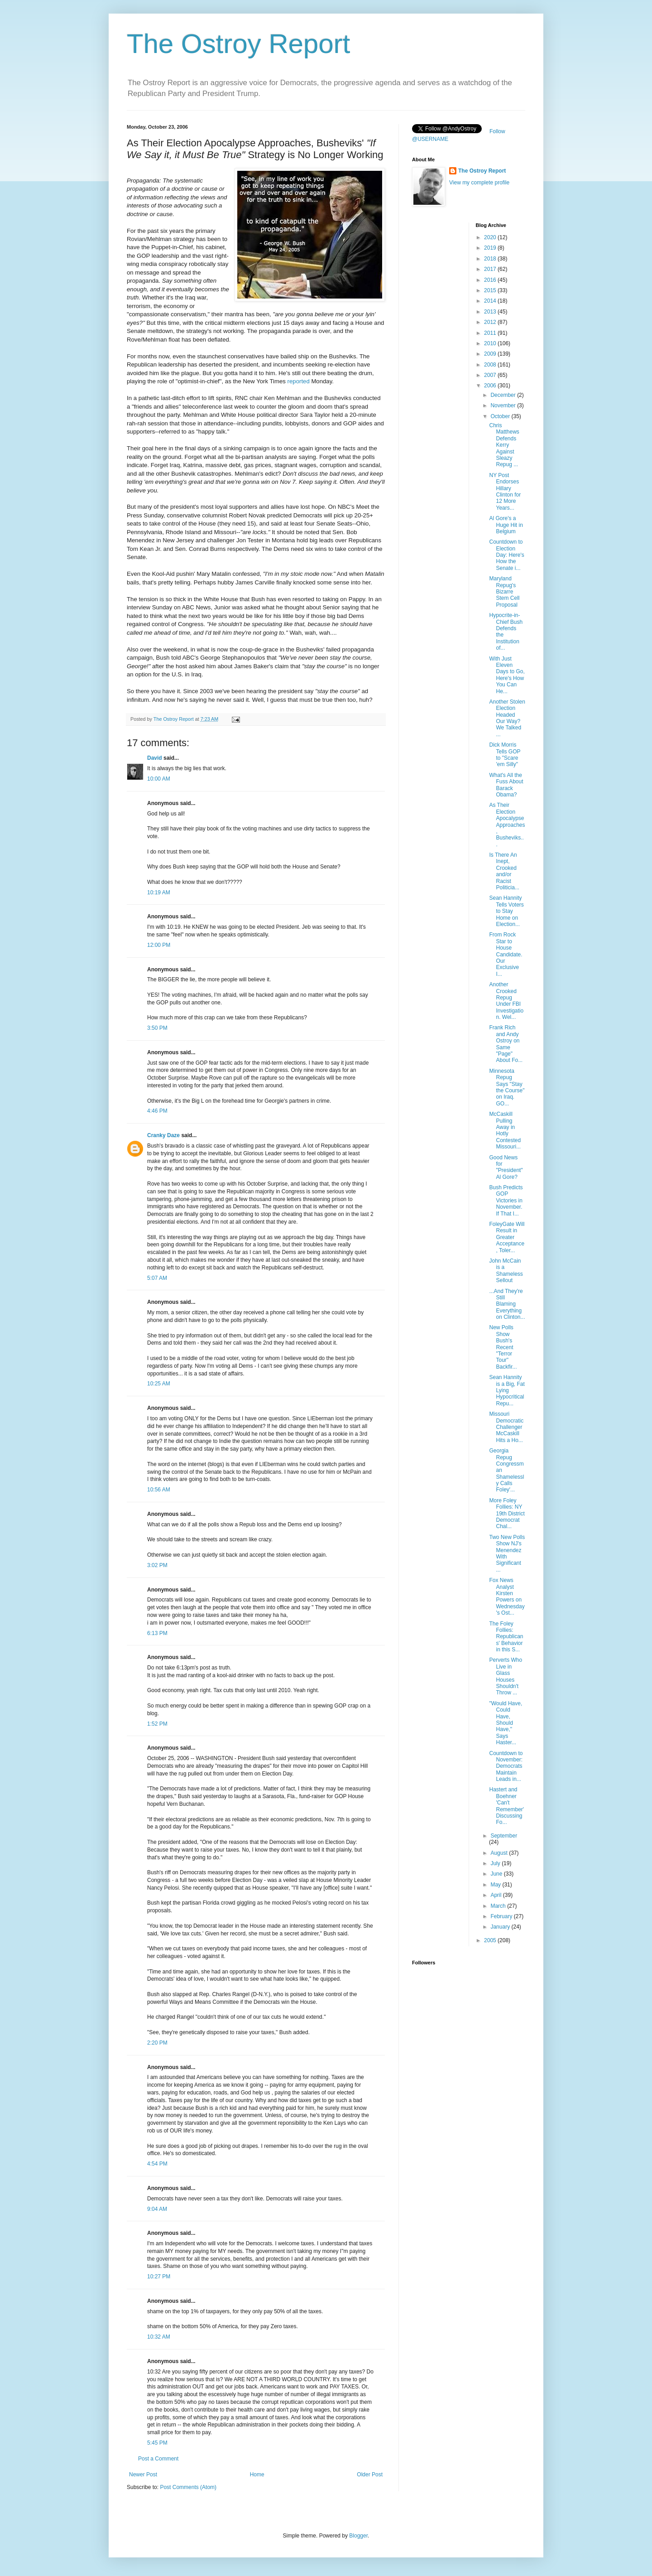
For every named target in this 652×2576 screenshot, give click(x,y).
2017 (491, 269)
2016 (491, 280)
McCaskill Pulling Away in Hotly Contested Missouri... (505, 1130)
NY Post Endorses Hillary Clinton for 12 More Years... (505, 491)
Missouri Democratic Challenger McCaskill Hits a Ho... (506, 1427)
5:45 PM (157, 2443)
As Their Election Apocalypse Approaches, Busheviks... (507, 824)
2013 (491, 312)
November (503, 405)
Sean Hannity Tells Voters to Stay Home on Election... (506, 911)
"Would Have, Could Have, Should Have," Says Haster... (505, 1723)
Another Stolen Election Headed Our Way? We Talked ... (507, 718)
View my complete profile (479, 182)
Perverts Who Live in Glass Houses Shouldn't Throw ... (505, 1676)
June (496, 1874)
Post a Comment (158, 2458)
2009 (491, 354)
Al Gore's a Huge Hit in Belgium (506, 525)
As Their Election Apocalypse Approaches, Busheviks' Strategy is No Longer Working (255, 148)
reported (299, 381)
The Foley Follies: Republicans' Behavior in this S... (506, 1637)
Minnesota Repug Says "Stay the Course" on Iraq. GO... (506, 1087)
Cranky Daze (163, 1135)
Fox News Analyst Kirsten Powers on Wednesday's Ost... (506, 1596)
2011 (491, 333)
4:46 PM (157, 1111)
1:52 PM (157, 1724)
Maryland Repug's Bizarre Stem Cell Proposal (504, 591)
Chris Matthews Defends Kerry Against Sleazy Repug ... (504, 445)
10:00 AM (158, 779)
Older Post (370, 2474)
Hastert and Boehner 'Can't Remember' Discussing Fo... (506, 1805)
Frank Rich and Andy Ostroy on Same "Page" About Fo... (506, 1043)
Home (257, 2474)
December (503, 395)
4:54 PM (157, 2164)
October (500, 416)
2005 (491, 1940)
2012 (491, 322)
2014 (491, 301)
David (154, 758)
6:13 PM (157, 1633)
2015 (491, 290)
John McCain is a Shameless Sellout (506, 1270)
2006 (491, 385)
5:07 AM (157, 1278)
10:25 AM (158, 1383)
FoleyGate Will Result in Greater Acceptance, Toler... (506, 1237)
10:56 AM (158, 1489)
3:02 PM (157, 1565)
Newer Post (143, 2474)
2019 (491, 248)
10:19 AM (158, 892)
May (496, 1884)
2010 (491, 343)
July (496, 1863)
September (503, 1836)
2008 (491, 365)
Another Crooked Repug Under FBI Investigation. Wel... (506, 1000)
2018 (491, 259)
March (498, 1906)
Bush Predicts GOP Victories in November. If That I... (506, 1200)
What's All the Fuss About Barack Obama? (506, 785)
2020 (491, 237)
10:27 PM (158, 2276)
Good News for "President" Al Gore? (506, 1167)
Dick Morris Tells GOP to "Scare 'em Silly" (504, 754)
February (501, 1916)
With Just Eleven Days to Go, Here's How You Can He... (506, 675)
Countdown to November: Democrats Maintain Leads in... (506, 1766)
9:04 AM (157, 2209)
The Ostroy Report (238, 44)
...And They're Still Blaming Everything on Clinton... (507, 1304)
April (496, 1895)
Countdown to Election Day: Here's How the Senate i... (506, 555)
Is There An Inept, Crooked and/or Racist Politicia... (504, 871)
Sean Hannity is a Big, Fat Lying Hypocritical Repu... (506, 1390)
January (500, 1927)
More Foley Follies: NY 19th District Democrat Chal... (506, 1513)
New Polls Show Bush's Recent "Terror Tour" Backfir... (503, 1347)
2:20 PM (157, 2043)
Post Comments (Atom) (188, 2487)
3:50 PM (157, 1028)
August (499, 1853)
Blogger (358, 2536)
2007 (491, 375)
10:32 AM (158, 2337)
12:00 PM (158, 945)
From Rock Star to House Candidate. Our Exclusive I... (505, 954)
